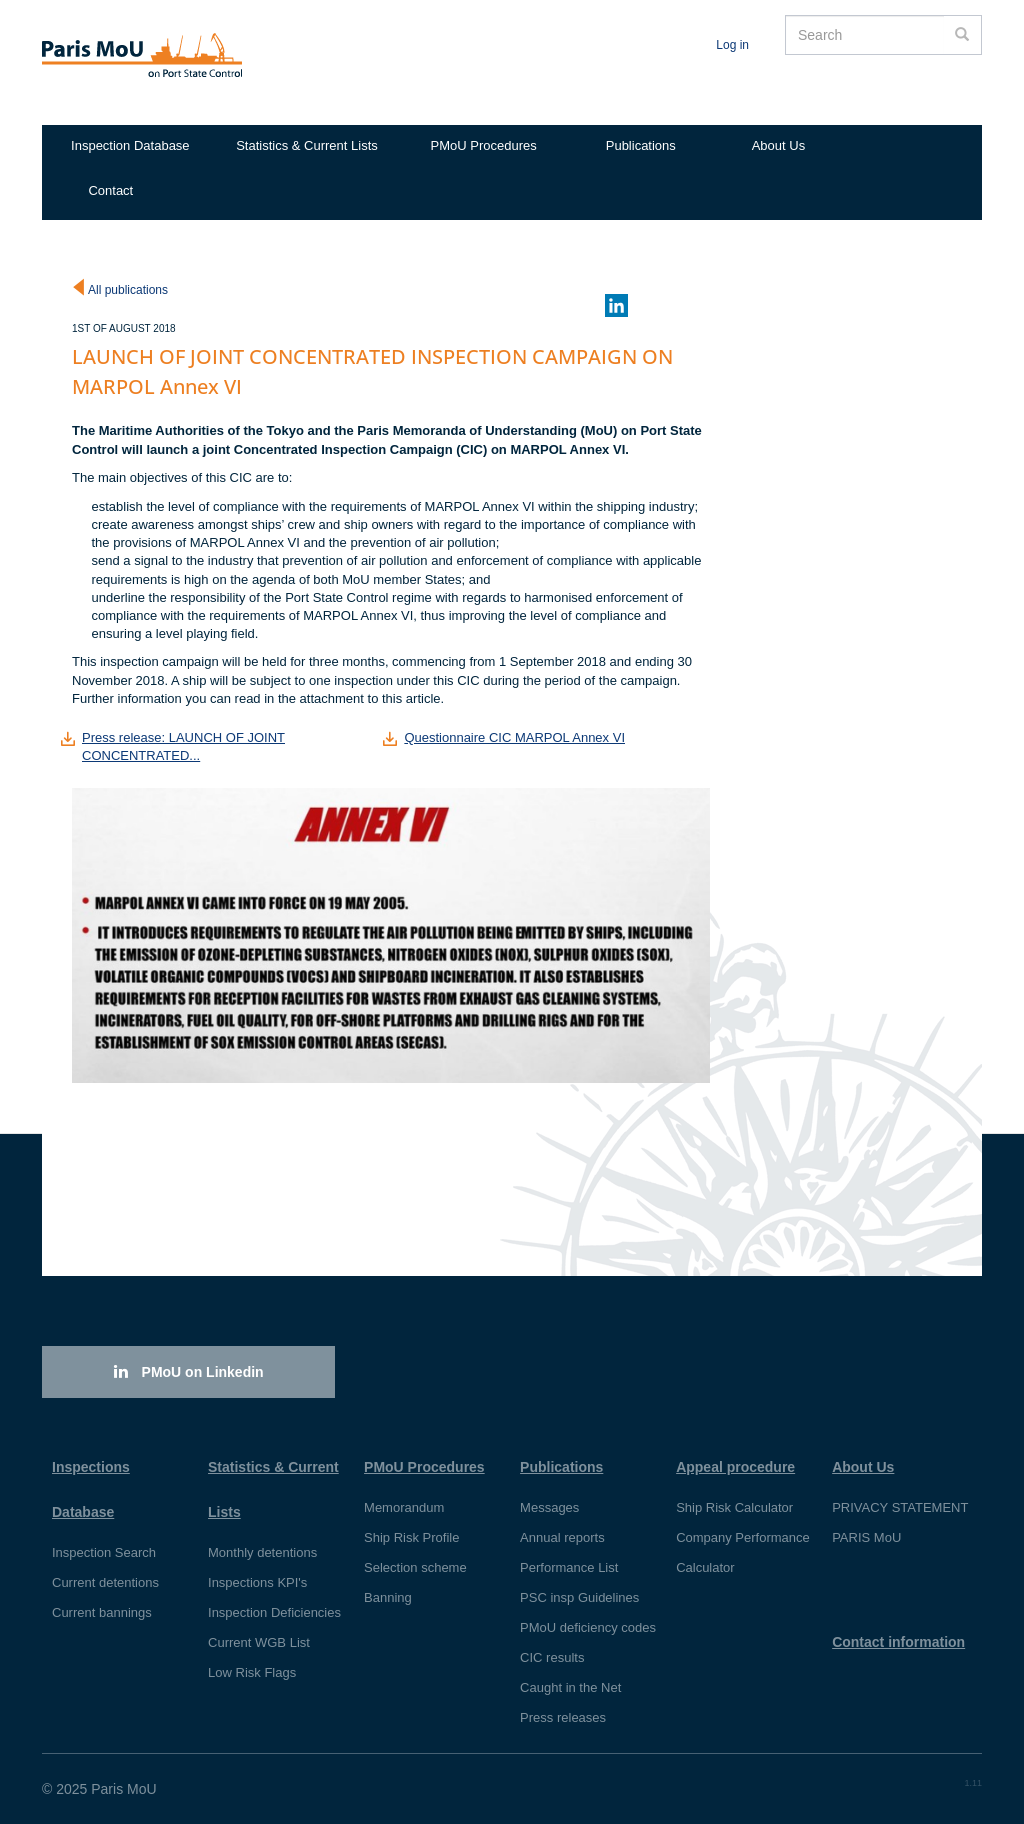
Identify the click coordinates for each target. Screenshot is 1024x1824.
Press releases (563, 1717)
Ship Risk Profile (411, 1537)
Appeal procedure (735, 1467)
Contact (110, 190)
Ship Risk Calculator (734, 1507)
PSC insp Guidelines (579, 1597)
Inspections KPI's (257, 1582)
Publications (641, 145)
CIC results (552, 1657)
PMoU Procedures (484, 145)
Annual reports (562, 1537)
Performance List (569, 1567)
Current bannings (102, 1612)
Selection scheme (415, 1567)
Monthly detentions (262, 1552)
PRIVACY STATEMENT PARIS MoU (900, 1522)
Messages (549, 1507)
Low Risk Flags (252, 1672)
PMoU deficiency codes (588, 1627)
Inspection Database (130, 145)
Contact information (898, 1642)
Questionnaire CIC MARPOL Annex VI (514, 737)
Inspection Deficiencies (274, 1612)
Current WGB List (259, 1642)
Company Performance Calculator (743, 1552)
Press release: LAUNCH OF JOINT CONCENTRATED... (183, 746)
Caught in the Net (570, 1687)
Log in (732, 45)
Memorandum (404, 1507)
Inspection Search (104, 1552)
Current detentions (105, 1582)
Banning (388, 1597)
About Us (778, 145)
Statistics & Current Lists (307, 145)
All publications (128, 290)
